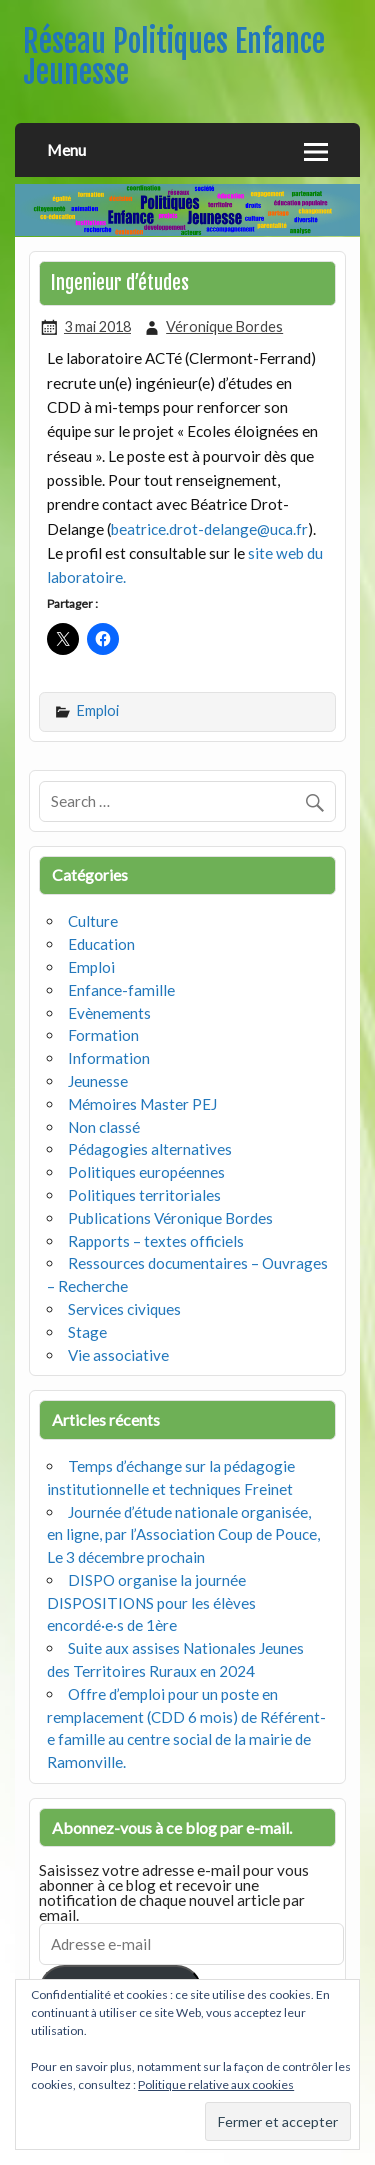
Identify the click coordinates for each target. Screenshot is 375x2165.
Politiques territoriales (144, 1195)
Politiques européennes (146, 1172)
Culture (93, 921)
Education (101, 944)
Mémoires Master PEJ (142, 1104)
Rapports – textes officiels (156, 1241)
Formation (103, 1035)
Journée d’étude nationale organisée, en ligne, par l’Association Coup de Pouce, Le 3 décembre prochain (183, 1535)
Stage (87, 1332)
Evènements (109, 1013)
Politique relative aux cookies (216, 2084)
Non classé (104, 1127)
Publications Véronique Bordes (170, 1218)
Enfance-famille (121, 990)
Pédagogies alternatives (150, 1149)
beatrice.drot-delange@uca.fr (209, 529)
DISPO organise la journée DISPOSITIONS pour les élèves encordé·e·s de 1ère (151, 1603)
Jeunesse (98, 1081)
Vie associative (118, 1355)
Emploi (98, 710)
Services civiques (124, 1309)
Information (109, 1058)
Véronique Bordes (224, 326)
